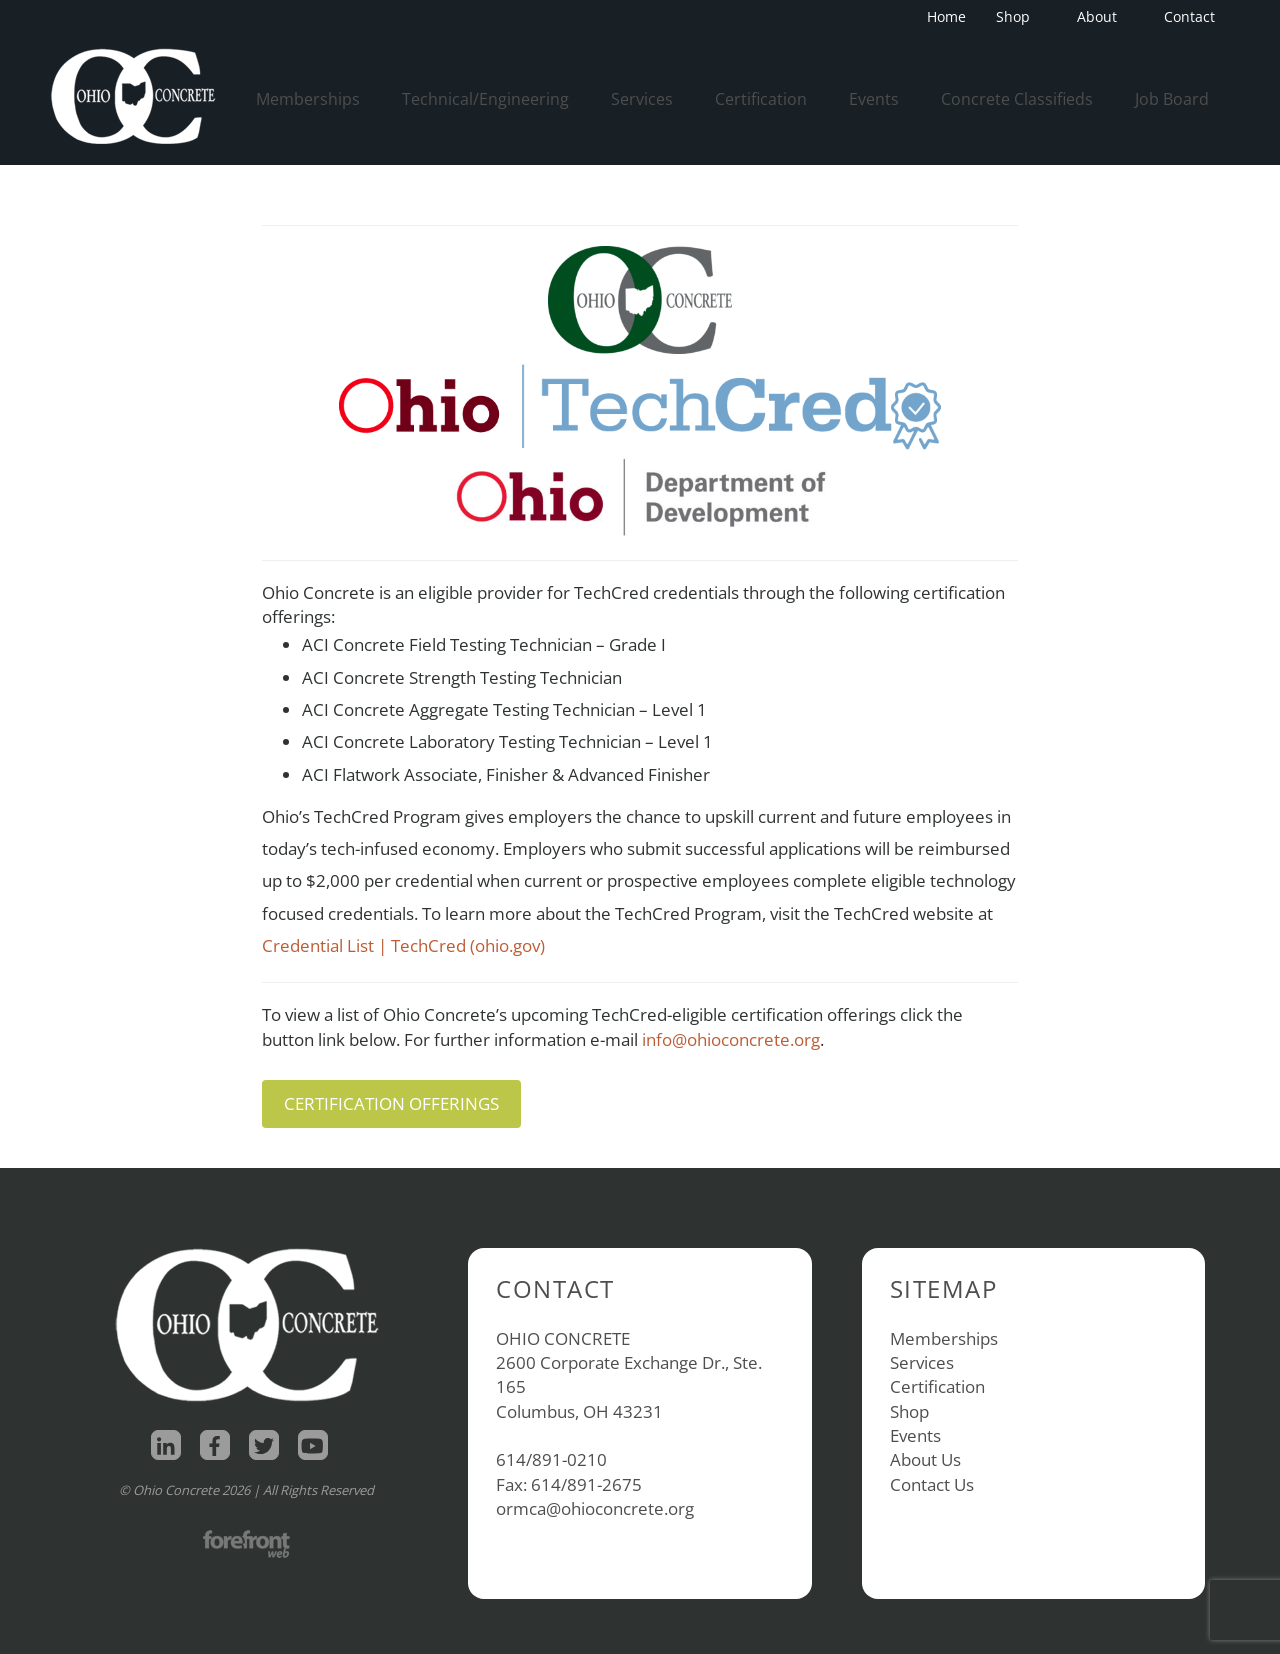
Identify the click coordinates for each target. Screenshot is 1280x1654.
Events (874, 99)
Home (946, 16)
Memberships (308, 99)
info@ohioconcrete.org (731, 1039)
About (1103, 16)
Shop (1019, 16)
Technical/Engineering (485, 99)
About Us (925, 1459)
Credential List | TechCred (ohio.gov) (403, 945)
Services (642, 99)
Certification (761, 99)
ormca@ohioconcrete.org (595, 1508)
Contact (1189, 16)
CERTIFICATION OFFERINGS (391, 1103)
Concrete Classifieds (1017, 99)
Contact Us (932, 1484)
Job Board (1172, 99)
